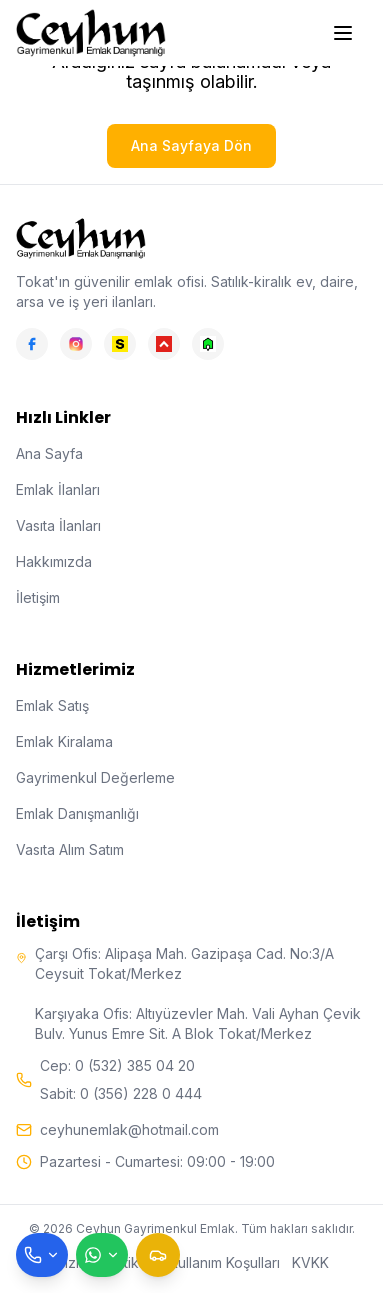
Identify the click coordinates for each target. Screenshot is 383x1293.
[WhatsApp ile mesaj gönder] (102, 1255)
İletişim (38, 597)
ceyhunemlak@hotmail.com (129, 1129)
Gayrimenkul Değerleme (95, 777)
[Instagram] (76, 344)
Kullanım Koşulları (224, 1262)
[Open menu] (345, 33)
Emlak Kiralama (64, 741)
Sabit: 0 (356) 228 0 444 (121, 1093)
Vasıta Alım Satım (70, 849)
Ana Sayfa (49, 453)
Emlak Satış (52, 705)
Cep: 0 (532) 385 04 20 (117, 1065)
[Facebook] (32, 344)
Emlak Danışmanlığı (77, 813)
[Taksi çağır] (158, 1255)
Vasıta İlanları (58, 525)
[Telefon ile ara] (42, 1255)
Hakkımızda (54, 561)
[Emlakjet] (208, 344)
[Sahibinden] (120, 344)
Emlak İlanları (58, 489)
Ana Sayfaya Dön (191, 145)
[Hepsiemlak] (164, 344)
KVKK (310, 1262)
